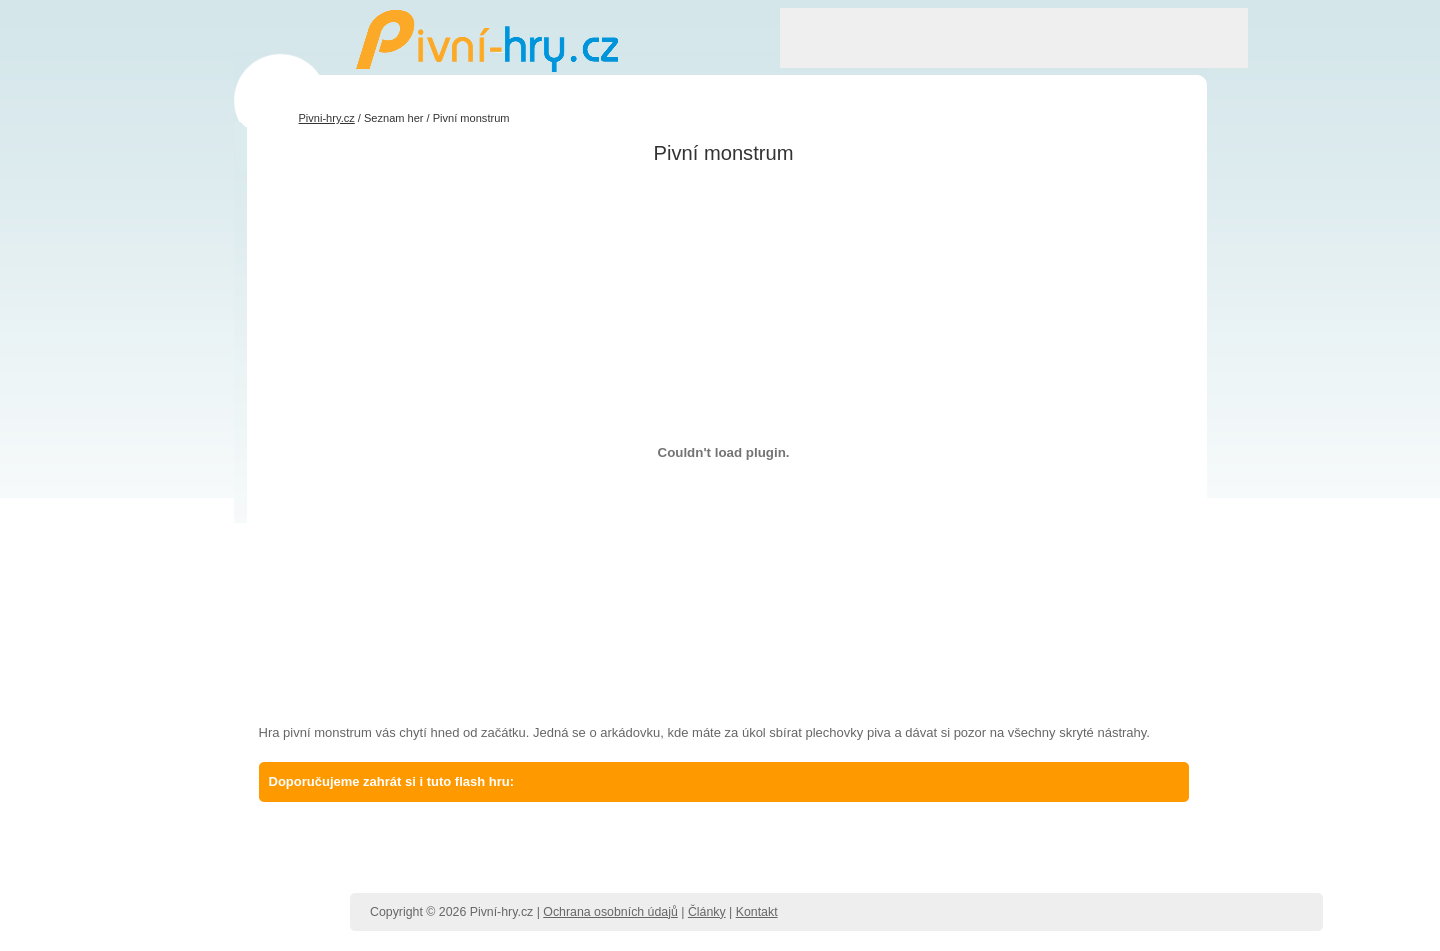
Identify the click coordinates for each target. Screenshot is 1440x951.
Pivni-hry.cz (327, 118)
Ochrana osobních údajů (610, 912)
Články (707, 912)
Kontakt (757, 912)
